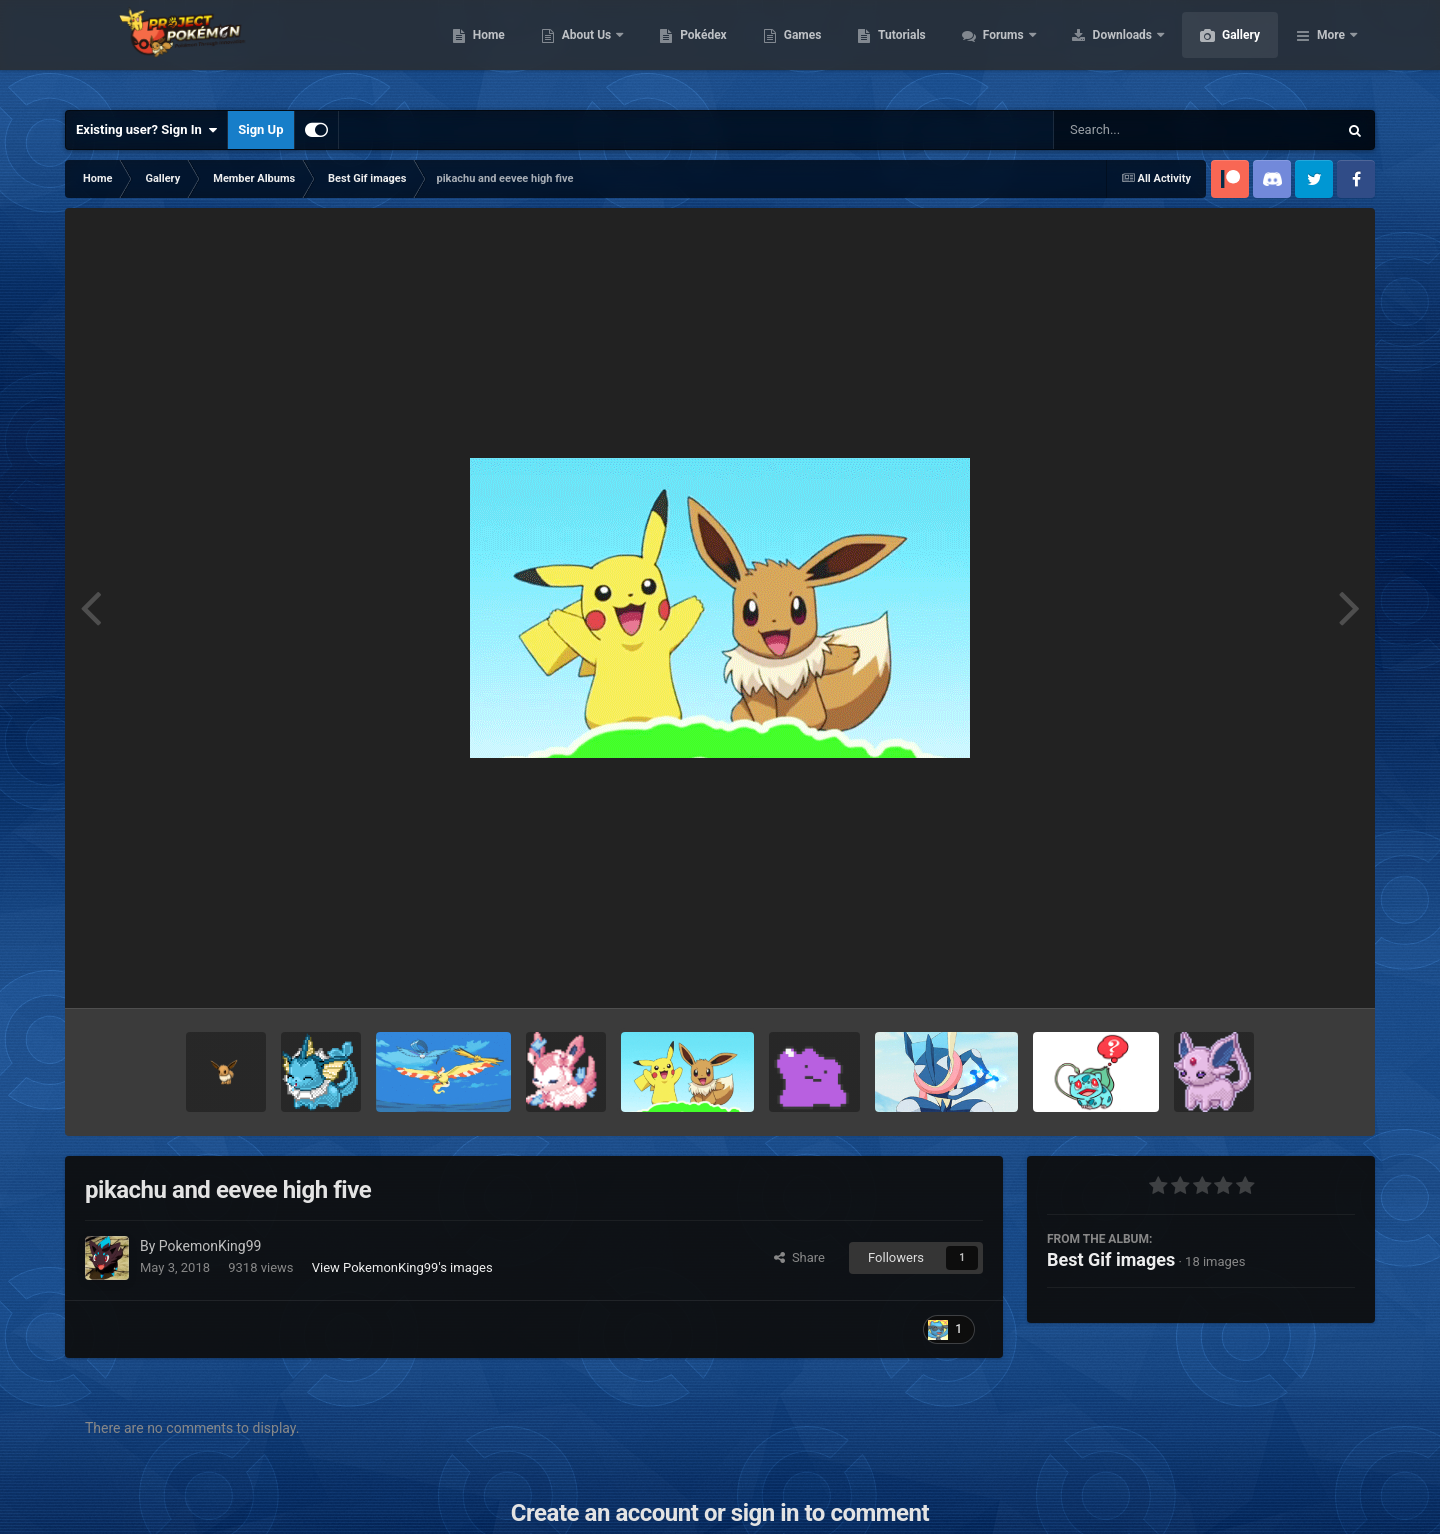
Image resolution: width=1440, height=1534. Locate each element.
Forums (1099, 50)
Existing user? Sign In (146, 130)
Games (897, 50)
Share (799, 1257)
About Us (682, 50)
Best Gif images (1111, 1259)
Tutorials (996, 50)
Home (583, 50)
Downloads (1218, 50)
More (1331, 50)
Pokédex (798, 50)
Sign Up (260, 129)
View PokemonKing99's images (402, 1267)
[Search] (1145, 130)
